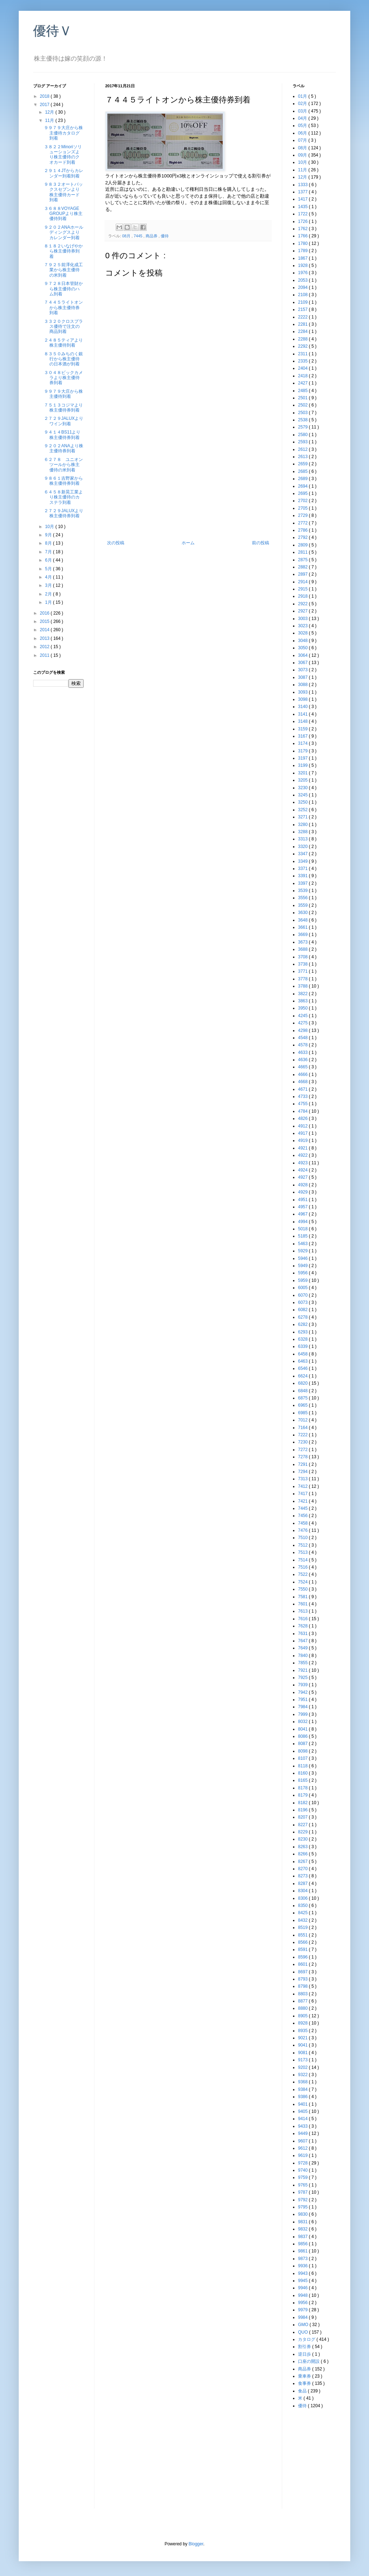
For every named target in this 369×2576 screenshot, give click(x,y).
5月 (49, 568)
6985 (303, 1412)
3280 (303, 824)
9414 (303, 2118)
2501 (303, 397)
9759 (303, 2177)
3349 (303, 861)
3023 (303, 625)
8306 (303, 1898)
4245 (303, 1015)
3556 (303, 897)
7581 (303, 1596)
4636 (303, 1059)
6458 (303, 1354)
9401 (303, 2104)
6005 (303, 1287)
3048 (303, 640)
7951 (303, 1699)
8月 (49, 543)
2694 (303, 486)
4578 (303, 1044)
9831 (303, 2221)
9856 (303, 2243)
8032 (303, 1721)
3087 (303, 677)
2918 (303, 596)
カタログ (307, 2339)
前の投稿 (260, 542)
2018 (45, 96)
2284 (303, 331)
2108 (303, 294)
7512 (303, 1545)
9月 (49, 534)
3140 (303, 706)
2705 (303, 508)
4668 (303, 1081)
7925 (303, 1677)
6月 (49, 560)
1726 (303, 221)
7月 (49, 551)
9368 (303, 2081)
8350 (303, 1905)
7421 (303, 1501)
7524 (303, 1581)
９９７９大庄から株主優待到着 (63, 394)
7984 (303, 1706)
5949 (303, 1265)
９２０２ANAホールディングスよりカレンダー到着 (63, 232)
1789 (303, 250)
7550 (303, 1589)
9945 (303, 2280)
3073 (303, 669)
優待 (165, 236)
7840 (303, 1655)
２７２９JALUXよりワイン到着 (63, 421)
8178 (303, 1787)
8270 (303, 1868)
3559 (303, 905)
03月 (303, 111)
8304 (303, 1890)
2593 (303, 441)
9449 (303, 2133)
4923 (303, 1162)
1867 (303, 258)
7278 (303, 1456)
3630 (303, 912)
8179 (303, 1795)
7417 (303, 1493)
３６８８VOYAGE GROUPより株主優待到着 (63, 213)
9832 (303, 2229)
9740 (303, 2170)
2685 (303, 471)
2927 (303, 611)
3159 (303, 728)
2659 (303, 463)
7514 (303, 1559)
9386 (303, 2096)
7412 (303, 1486)
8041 (303, 1729)
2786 (303, 530)
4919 (303, 1140)
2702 (303, 500)
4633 (303, 1052)
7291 (303, 1464)
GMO (304, 2324)
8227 (303, 1824)
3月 (49, 585)
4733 (303, 1096)
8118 (303, 1765)
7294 (303, 1471)
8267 (303, 1861)
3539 (303, 890)
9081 (303, 2052)
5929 (303, 1250)
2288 (303, 339)
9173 (303, 2059)
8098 (303, 1751)
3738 (303, 964)
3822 (303, 993)
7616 (303, 1618)
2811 (303, 552)
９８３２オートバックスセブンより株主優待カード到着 (63, 192)
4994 (303, 1221)
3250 (303, 802)
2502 (303, 405)
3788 (303, 986)
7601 (303, 1603)
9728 (303, 2163)
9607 (303, 2141)
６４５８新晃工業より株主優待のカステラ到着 (63, 497)
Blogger (195, 2543)
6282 (303, 1324)
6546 (303, 1368)
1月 (49, 602)
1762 (303, 228)
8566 (303, 1942)
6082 (303, 1309)
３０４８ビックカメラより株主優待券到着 (63, 378)
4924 (303, 1170)
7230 (303, 1442)
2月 (49, 594)
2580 (303, 434)
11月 (50, 120)
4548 (303, 1037)
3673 (303, 942)
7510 (303, 1537)
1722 (303, 213)
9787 (303, 2192)
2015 (45, 621)
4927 (303, 1177)
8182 (303, 1802)
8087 (303, 1743)
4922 (303, 1155)
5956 (303, 1272)
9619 (303, 2155)
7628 (303, 1625)
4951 (303, 1199)
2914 (303, 581)
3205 (303, 780)
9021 (303, 2037)
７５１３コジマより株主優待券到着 (63, 408)
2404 (303, 368)
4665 (303, 1066)
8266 (303, 1853)
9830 (303, 2214)
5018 (303, 1228)
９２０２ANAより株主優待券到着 (63, 448)
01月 (303, 96)
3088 (303, 684)
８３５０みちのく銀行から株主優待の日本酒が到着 (63, 359)
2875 (303, 559)
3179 (303, 750)
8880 (303, 2008)
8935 (303, 2030)
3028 (303, 633)
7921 (303, 1670)
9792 (303, 2199)
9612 (303, 2148)
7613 (303, 1611)
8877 (303, 2001)
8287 (303, 1883)
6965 (303, 1405)
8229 (303, 1831)
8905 (303, 2015)
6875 (303, 1398)
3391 (303, 875)
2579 (303, 427)
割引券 (305, 2346)
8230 (303, 1839)
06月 (303, 133)
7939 (303, 1684)
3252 (303, 809)
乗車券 (305, 2376)
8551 (303, 1935)
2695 (303, 493)
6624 (303, 1376)
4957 (303, 1206)
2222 (303, 317)
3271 (303, 816)
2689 (303, 478)
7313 (303, 1478)
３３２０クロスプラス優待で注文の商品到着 (63, 326)
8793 (303, 1979)
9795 (303, 2207)
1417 (303, 199)
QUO (303, 2332)
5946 (303, 1258)
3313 (303, 838)
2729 (303, 515)
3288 (303, 831)
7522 (303, 1574)
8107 (303, 1758)
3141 (303, 714)
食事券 (305, 2383)
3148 (303, 721)
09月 (303, 155)
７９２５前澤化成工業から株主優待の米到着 (63, 270)
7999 (303, 1714)
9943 (303, 2273)
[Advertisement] (188, 486)
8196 (303, 1809)
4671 (303, 1089)
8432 (303, 1920)
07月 (303, 140)
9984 (303, 2317)
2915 (303, 589)
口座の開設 (309, 2361)
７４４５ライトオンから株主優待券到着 (63, 307)
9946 (303, 2287)
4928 (303, 1184)
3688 (303, 949)
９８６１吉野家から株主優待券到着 (63, 481)
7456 (303, 1515)
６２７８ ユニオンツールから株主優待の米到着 (63, 464)
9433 (303, 2126)
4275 (303, 1022)
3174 (303, 743)
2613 (303, 456)
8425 (303, 1912)
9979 (303, 2309)
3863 (303, 1000)
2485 (303, 390)
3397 (303, 883)
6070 (303, 1295)
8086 (303, 1736)
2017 (45, 104)
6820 (303, 1383)
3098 (303, 699)
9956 (303, 2302)
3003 (303, 618)
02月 (303, 103)
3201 (303, 772)
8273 (303, 1875)
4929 (303, 1192)
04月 (303, 118)
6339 (303, 1346)
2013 (45, 638)
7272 (303, 1449)
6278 (303, 1317)
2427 (303, 383)
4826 (303, 1118)
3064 (303, 655)
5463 (303, 1243)
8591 (303, 1949)
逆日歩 (305, 2354)
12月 (50, 112)
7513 (303, 1552)
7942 (303, 1692)
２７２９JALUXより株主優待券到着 (63, 513)
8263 (303, 1846)
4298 (303, 1030)
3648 (303, 920)
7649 (303, 1647)
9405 (303, 2111)
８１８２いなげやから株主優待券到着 (63, 251)
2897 (303, 574)
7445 (138, 236)
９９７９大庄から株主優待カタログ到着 (63, 133)
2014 (45, 629)
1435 (303, 206)
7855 (303, 1662)
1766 (303, 235)
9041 (303, 2045)
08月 (127, 236)
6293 (303, 1332)
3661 (303, 927)
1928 (303, 265)
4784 (303, 1111)
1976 (303, 272)
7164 (303, 1427)
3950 (303, 1008)
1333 (303, 184)
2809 (303, 545)
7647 (303, 1640)
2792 (303, 537)
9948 (303, 2295)
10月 (50, 526)
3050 (303, 647)
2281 (303, 324)
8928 (303, 2023)
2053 (303, 280)
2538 (303, 419)
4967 (303, 1214)
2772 (303, 523)
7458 (303, 1523)
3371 (303, 868)
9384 (303, 2089)
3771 (303, 971)
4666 (303, 1074)
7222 (303, 1434)
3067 (303, 662)
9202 (303, 2067)
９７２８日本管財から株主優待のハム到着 (63, 288)
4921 (303, 1148)
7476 (303, 1530)
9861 (303, 2251)
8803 (303, 1993)
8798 (303, 1986)
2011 (45, 655)
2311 (303, 353)
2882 (303, 567)
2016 (45, 613)
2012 (45, 646)
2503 (303, 412)
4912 (303, 1126)
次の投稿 (115, 542)
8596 (303, 1957)
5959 (303, 1280)
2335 (303, 361)
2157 (303, 309)
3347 (303, 853)
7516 (303, 1567)
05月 (303, 125)
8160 (303, 1773)
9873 (303, 2258)
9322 (303, 2074)
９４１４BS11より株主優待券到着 (62, 435)
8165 (303, 1780)
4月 (49, 577)
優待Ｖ (52, 30)
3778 (303, 978)
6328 (303, 1339)
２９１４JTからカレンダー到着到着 (63, 173)
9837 (303, 2236)
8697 (303, 1971)
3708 (303, 956)
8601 (303, 1964)
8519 (303, 1927)
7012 (303, 1420)
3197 (303, 758)
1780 (303, 243)
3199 (303, 765)
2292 (303, 346)
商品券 (152, 236)
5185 (303, 1236)
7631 (303, 1633)
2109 (303, 302)
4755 (303, 1103)
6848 (303, 1390)
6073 (303, 1302)
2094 (303, 287)
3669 (303, 934)
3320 (303, 846)
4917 (303, 1133)
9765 (303, 2185)
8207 (303, 1817)
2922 (303, 603)
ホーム (188, 542)
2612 (303, 449)
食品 (303, 2390)
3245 (303, 794)
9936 (303, 2265)
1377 (303, 191)
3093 (303, 692)
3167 (303, 736)
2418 (303, 375)
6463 (303, 1361)
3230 (303, 787)
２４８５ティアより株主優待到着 (63, 343)
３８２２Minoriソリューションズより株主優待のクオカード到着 (63, 154)
